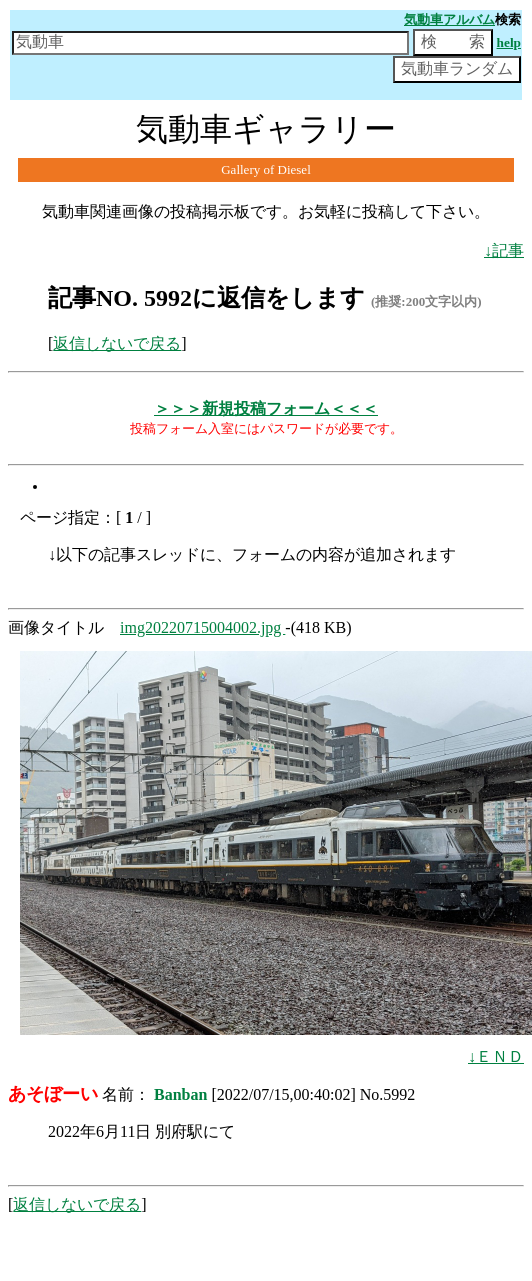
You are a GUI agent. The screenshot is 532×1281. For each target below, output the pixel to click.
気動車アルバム (449, 19)
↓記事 (504, 250)
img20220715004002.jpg (202, 627)
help (509, 42)
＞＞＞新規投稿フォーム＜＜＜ (266, 408)
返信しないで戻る (117, 343)
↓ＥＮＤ (496, 1056)
